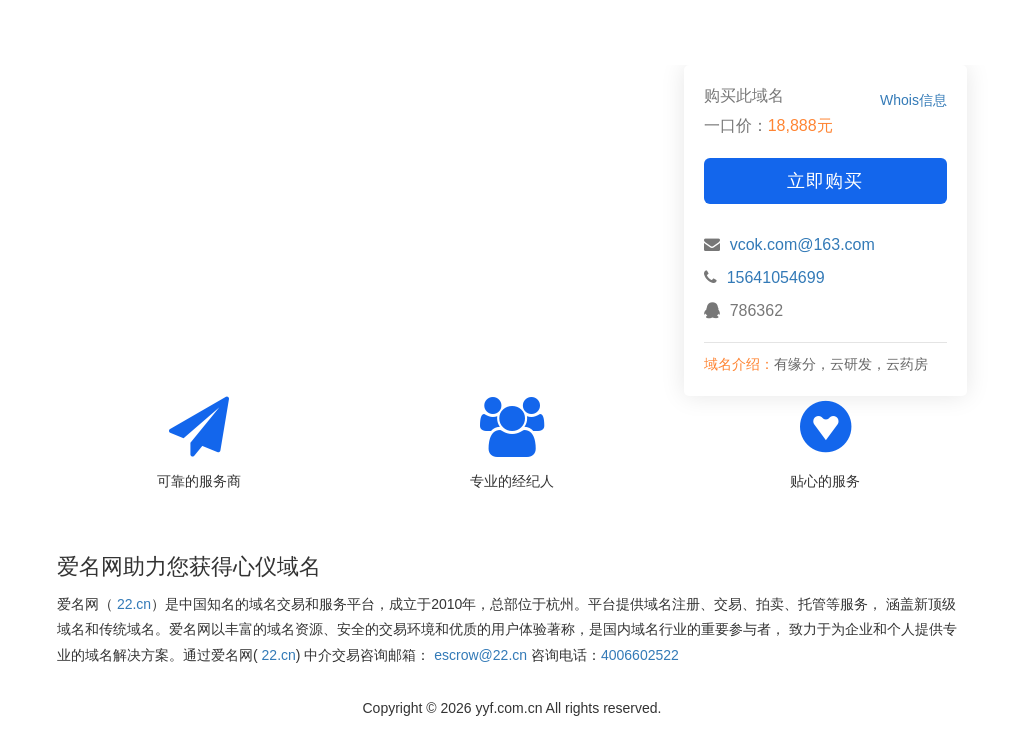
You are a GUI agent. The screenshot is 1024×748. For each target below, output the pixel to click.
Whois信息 (913, 100)
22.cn (134, 604)
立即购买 (825, 181)
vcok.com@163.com (802, 244)
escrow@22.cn (480, 655)
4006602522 (640, 655)
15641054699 (776, 277)
